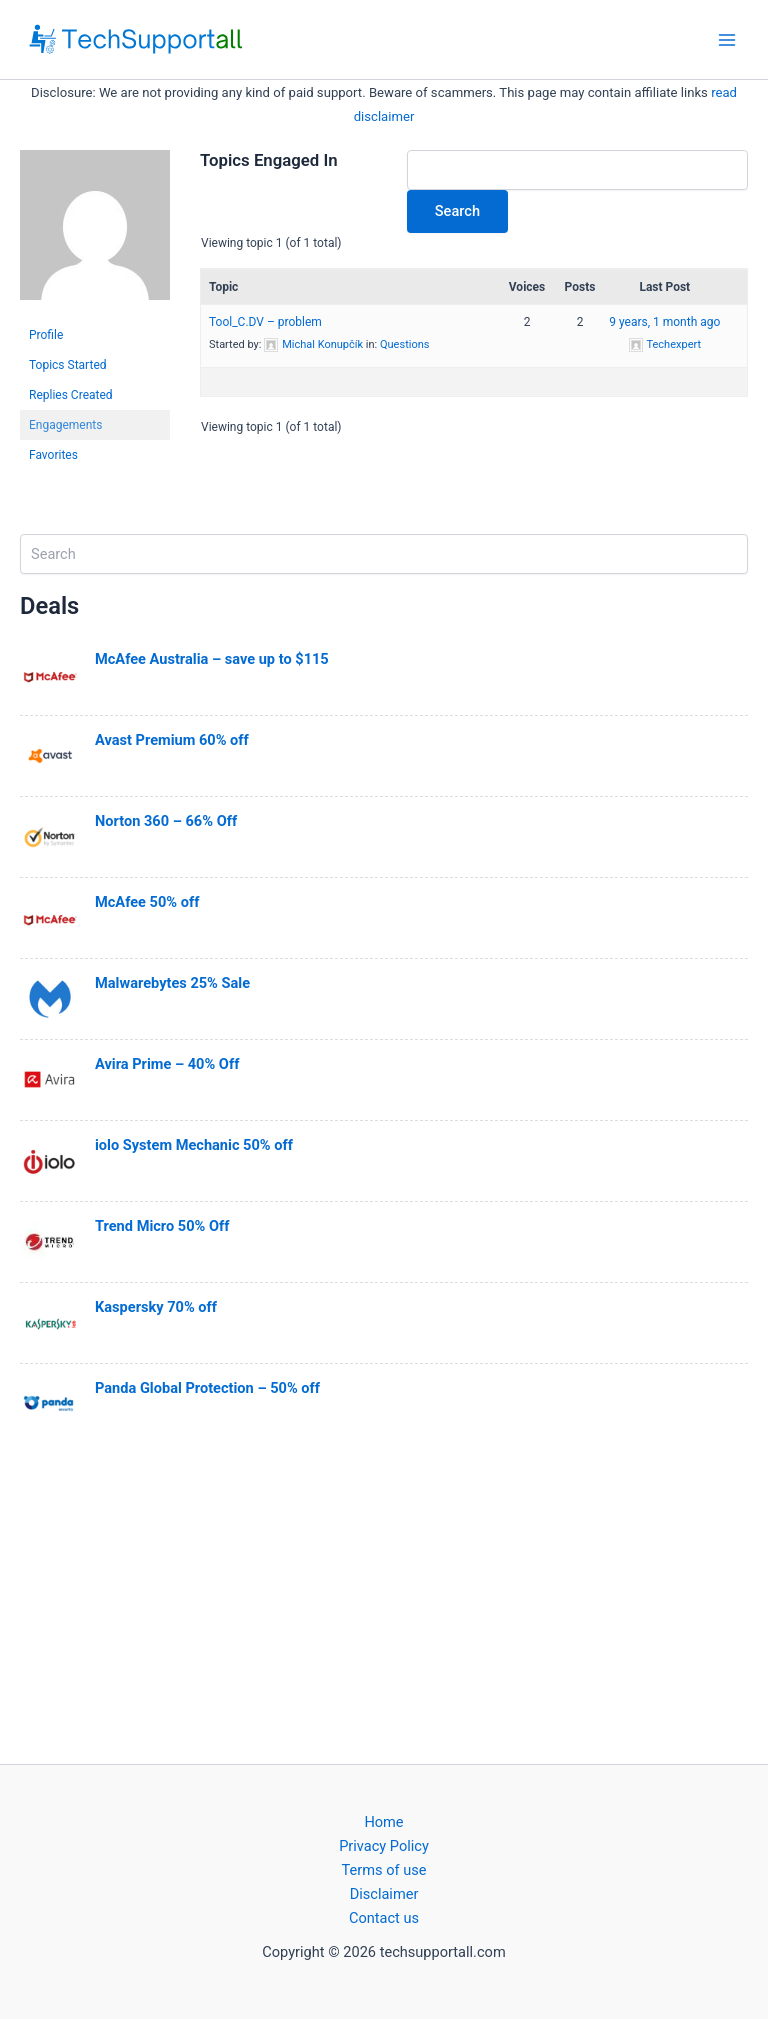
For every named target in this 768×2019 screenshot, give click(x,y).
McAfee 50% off (147, 902)
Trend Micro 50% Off (162, 1226)
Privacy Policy (384, 1846)
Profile (46, 335)
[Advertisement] (384, 1602)
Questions (404, 344)
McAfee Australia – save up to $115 (212, 659)
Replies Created (71, 395)
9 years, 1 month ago (664, 322)
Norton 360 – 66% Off (166, 821)
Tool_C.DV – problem (265, 322)
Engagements (65, 425)
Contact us (384, 1918)
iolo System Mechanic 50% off (194, 1145)
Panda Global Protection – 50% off (207, 1388)
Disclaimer (384, 1894)
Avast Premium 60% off (172, 740)
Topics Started (68, 365)
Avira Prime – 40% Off (167, 1064)
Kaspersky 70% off (156, 1307)
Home (383, 1822)
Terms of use (384, 1870)
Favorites (53, 455)
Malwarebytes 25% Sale (172, 983)
